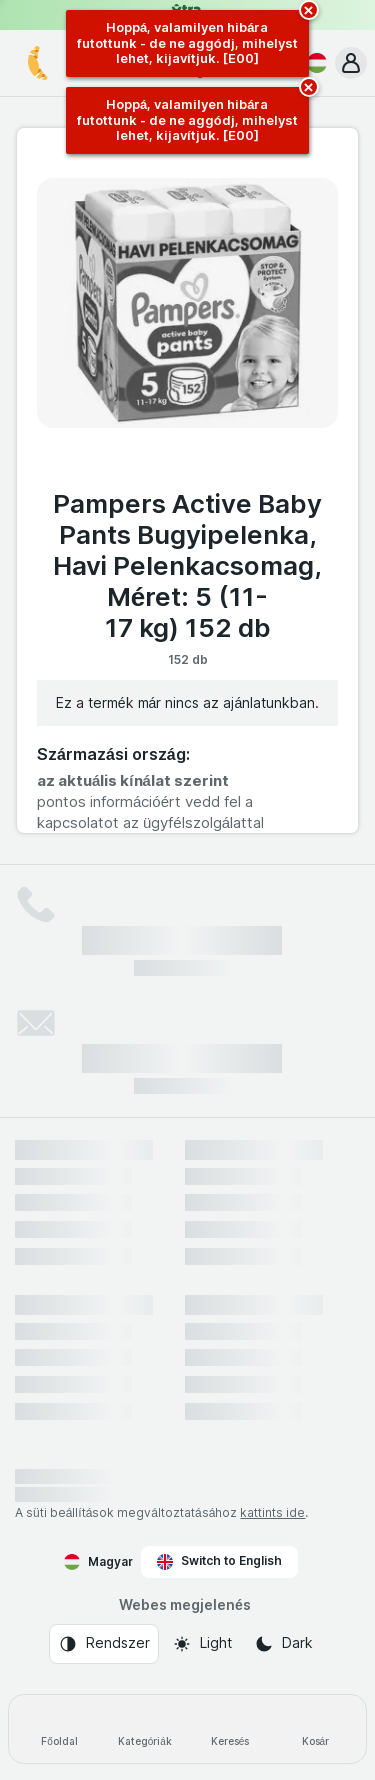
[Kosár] (315, 1729)
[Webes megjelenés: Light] (202, 1644)
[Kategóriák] (144, 1729)
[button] (351, 63)
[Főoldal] (59, 1729)
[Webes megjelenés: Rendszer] (104, 1644)
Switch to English (219, 1561)
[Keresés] (230, 1729)
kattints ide (272, 1512)
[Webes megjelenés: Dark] (283, 1644)
